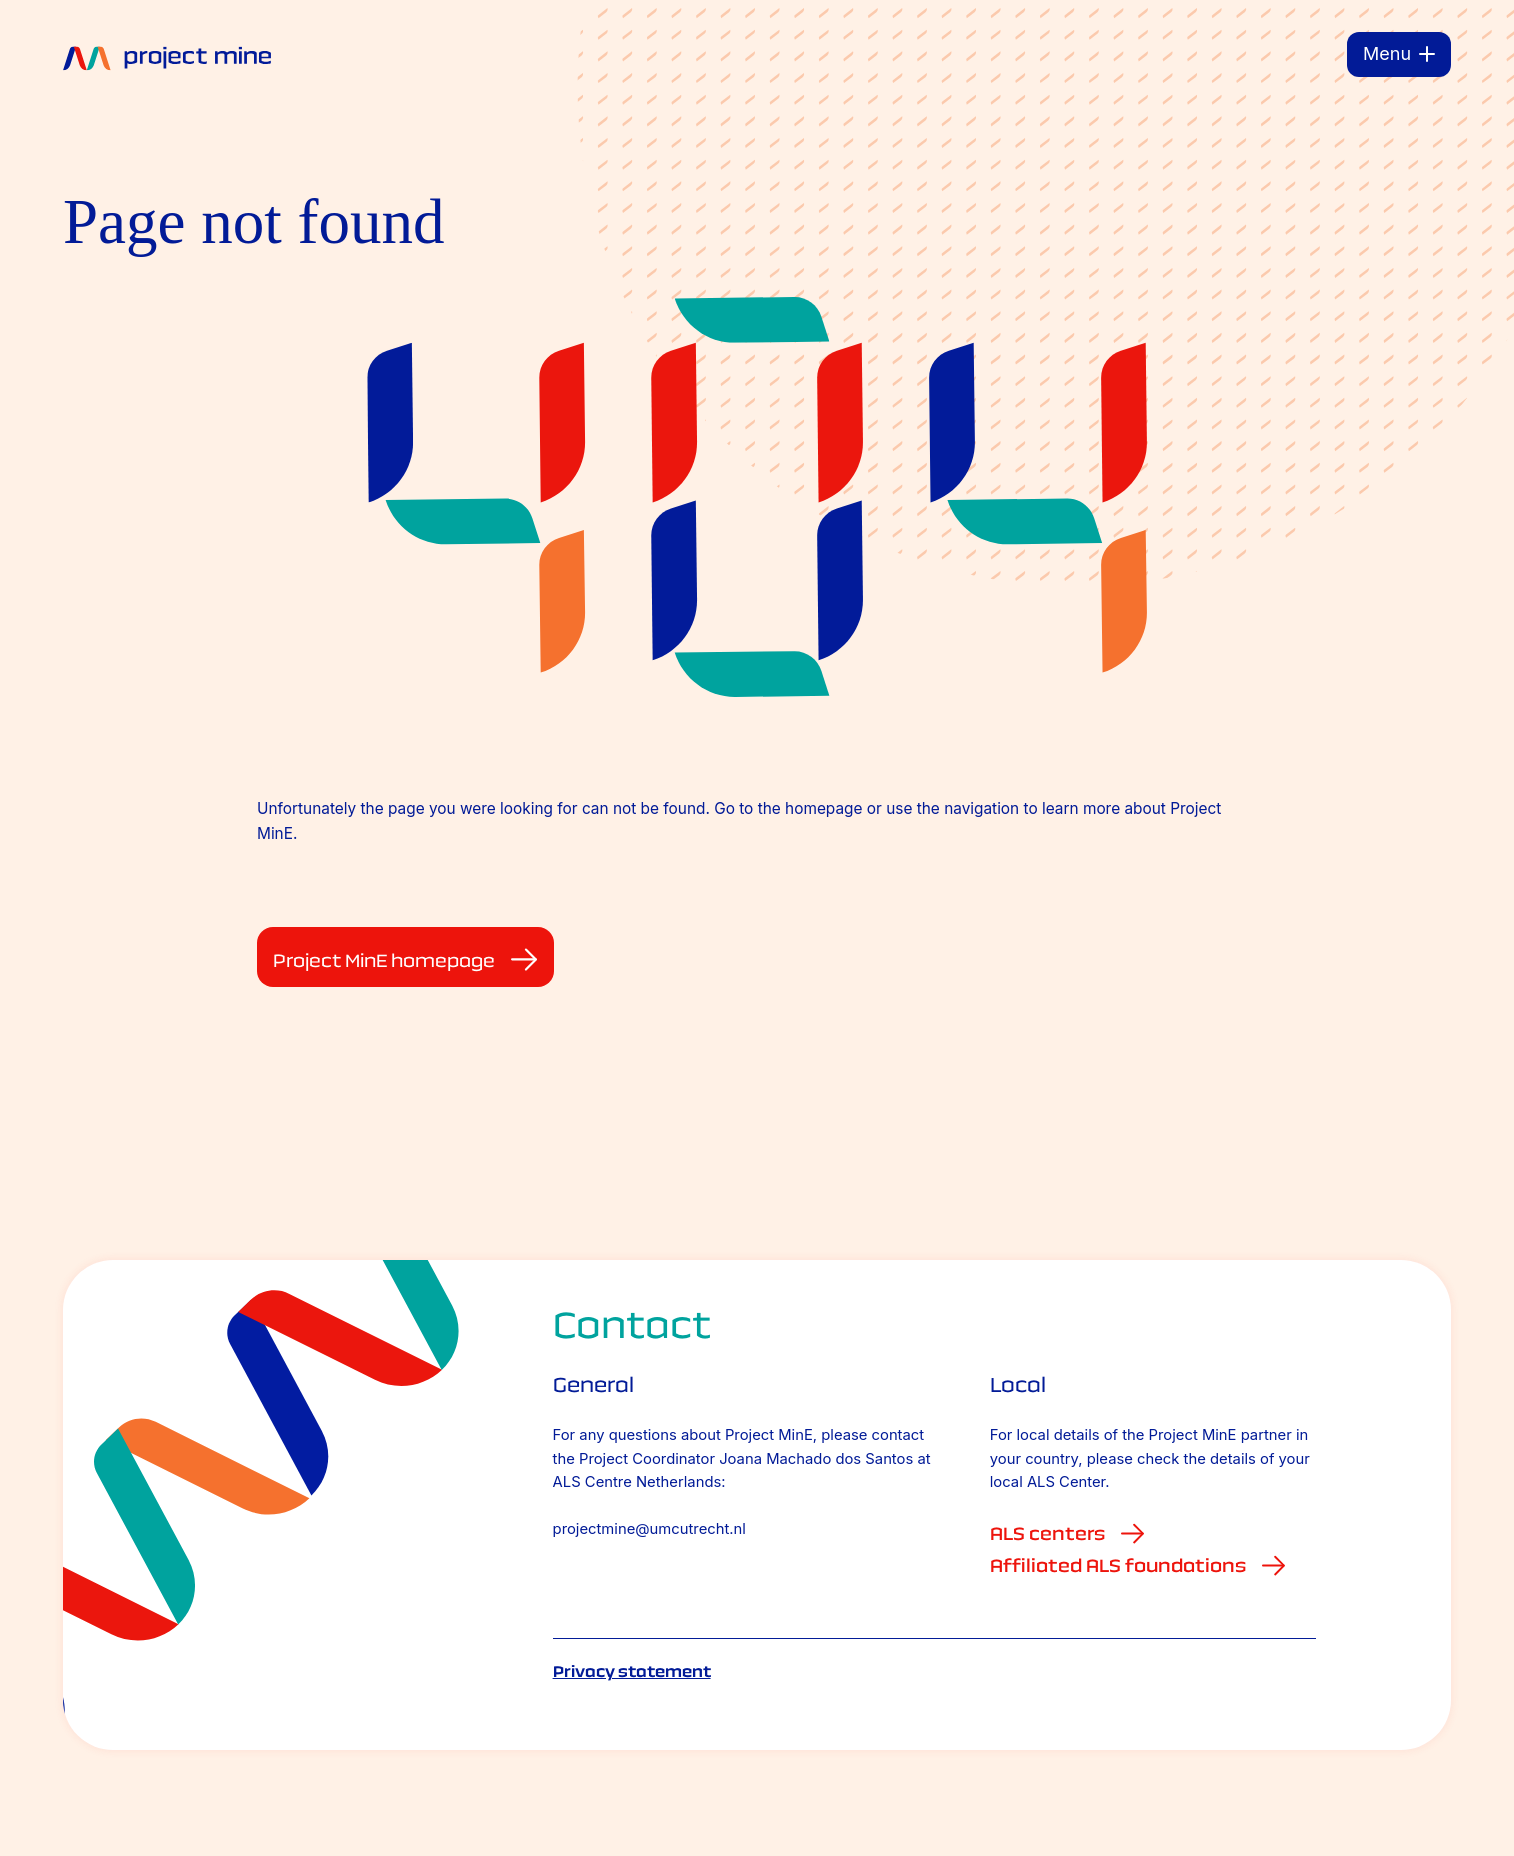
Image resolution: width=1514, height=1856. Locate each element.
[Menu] (1399, 54)
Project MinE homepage (405, 960)
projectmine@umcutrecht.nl (649, 1529)
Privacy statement (632, 1671)
